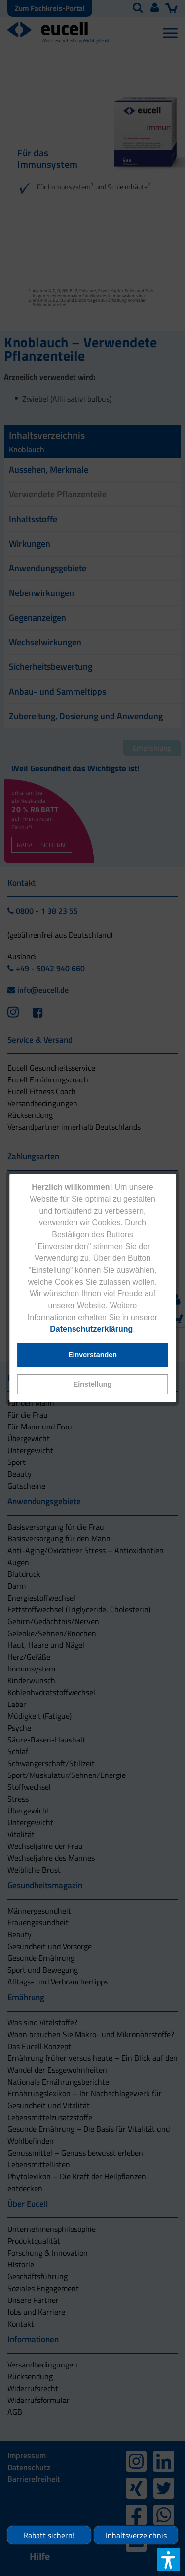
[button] (92, 1384)
